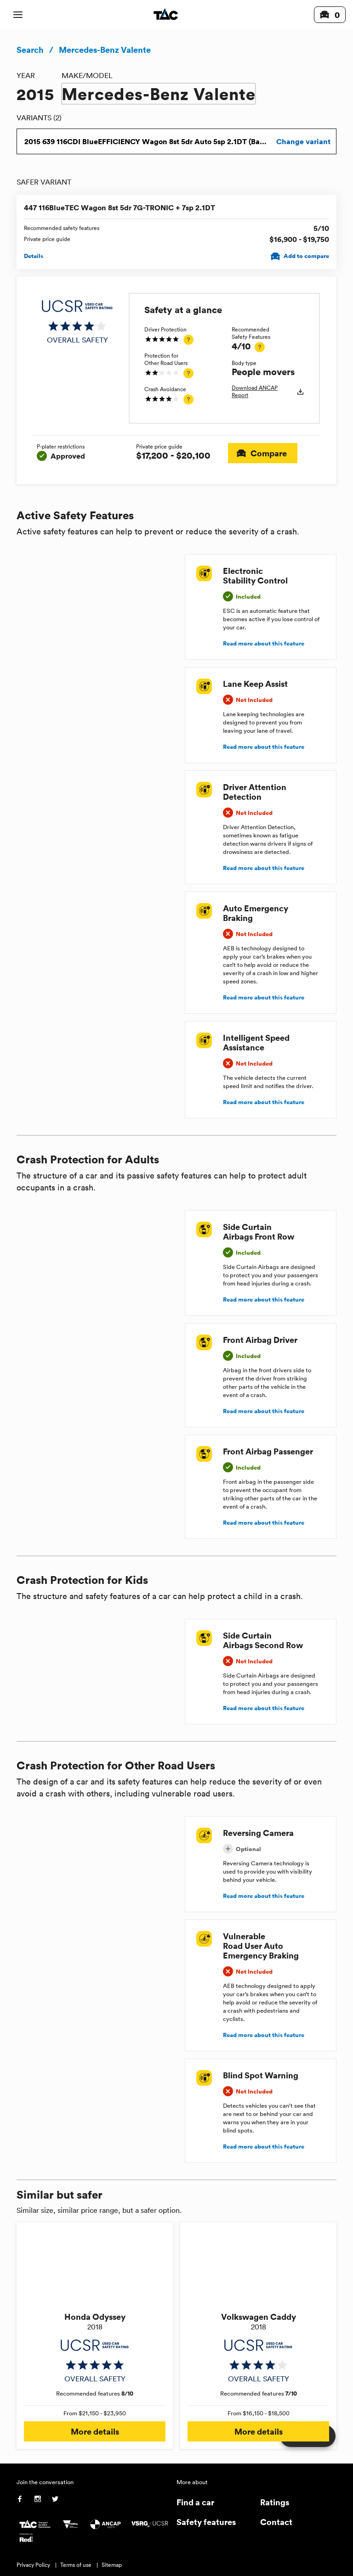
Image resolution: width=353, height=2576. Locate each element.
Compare (262, 453)
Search (30, 49)
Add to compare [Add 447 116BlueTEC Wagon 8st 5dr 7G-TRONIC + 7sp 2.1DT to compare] (301, 256)
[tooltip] (188, 340)
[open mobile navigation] (17, 14)
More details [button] (94, 2431)
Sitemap (112, 2565)
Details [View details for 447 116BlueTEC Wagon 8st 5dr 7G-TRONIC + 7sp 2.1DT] (33, 256)
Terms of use (75, 2565)
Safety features (206, 2521)
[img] (77, 321)
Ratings (274, 2502)
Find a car (195, 2502)
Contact (276, 2521)
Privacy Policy (33, 2565)
